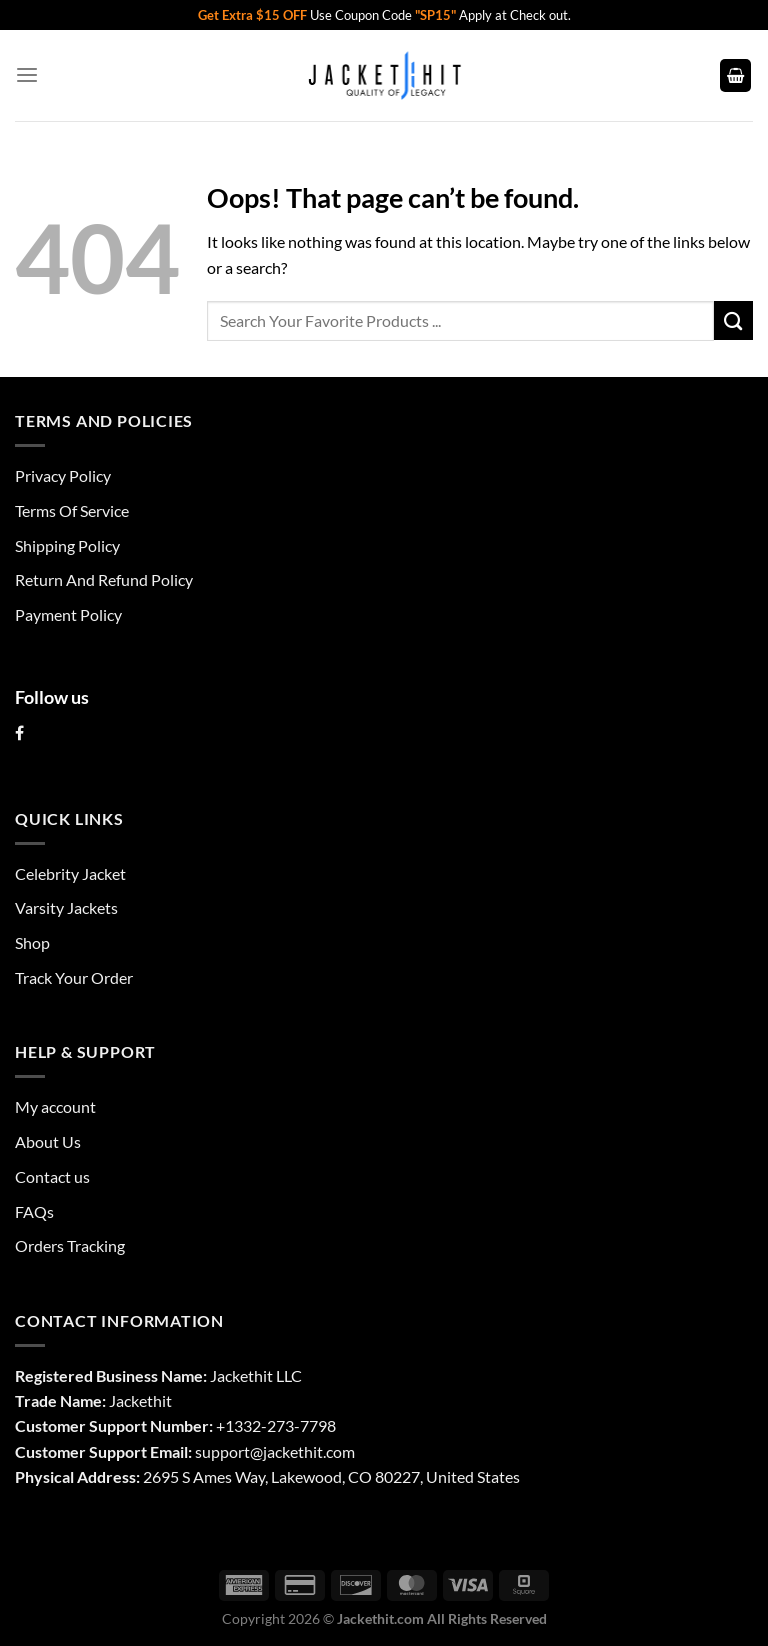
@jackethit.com (302, 1451)
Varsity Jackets (66, 907)
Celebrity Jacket (70, 873)
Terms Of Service (72, 510)
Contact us (52, 1176)
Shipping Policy (67, 545)
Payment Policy (68, 614)
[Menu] (27, 75)
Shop (32, 942)
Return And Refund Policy (104, 579)
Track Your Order (74, 977)
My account (55, 1106)
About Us (48, 1141)
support (222, 1451)
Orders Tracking (70, 1245)
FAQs (34, 1211)
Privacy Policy (63, 475)
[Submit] (733, 320)
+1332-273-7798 (276, 1425)
